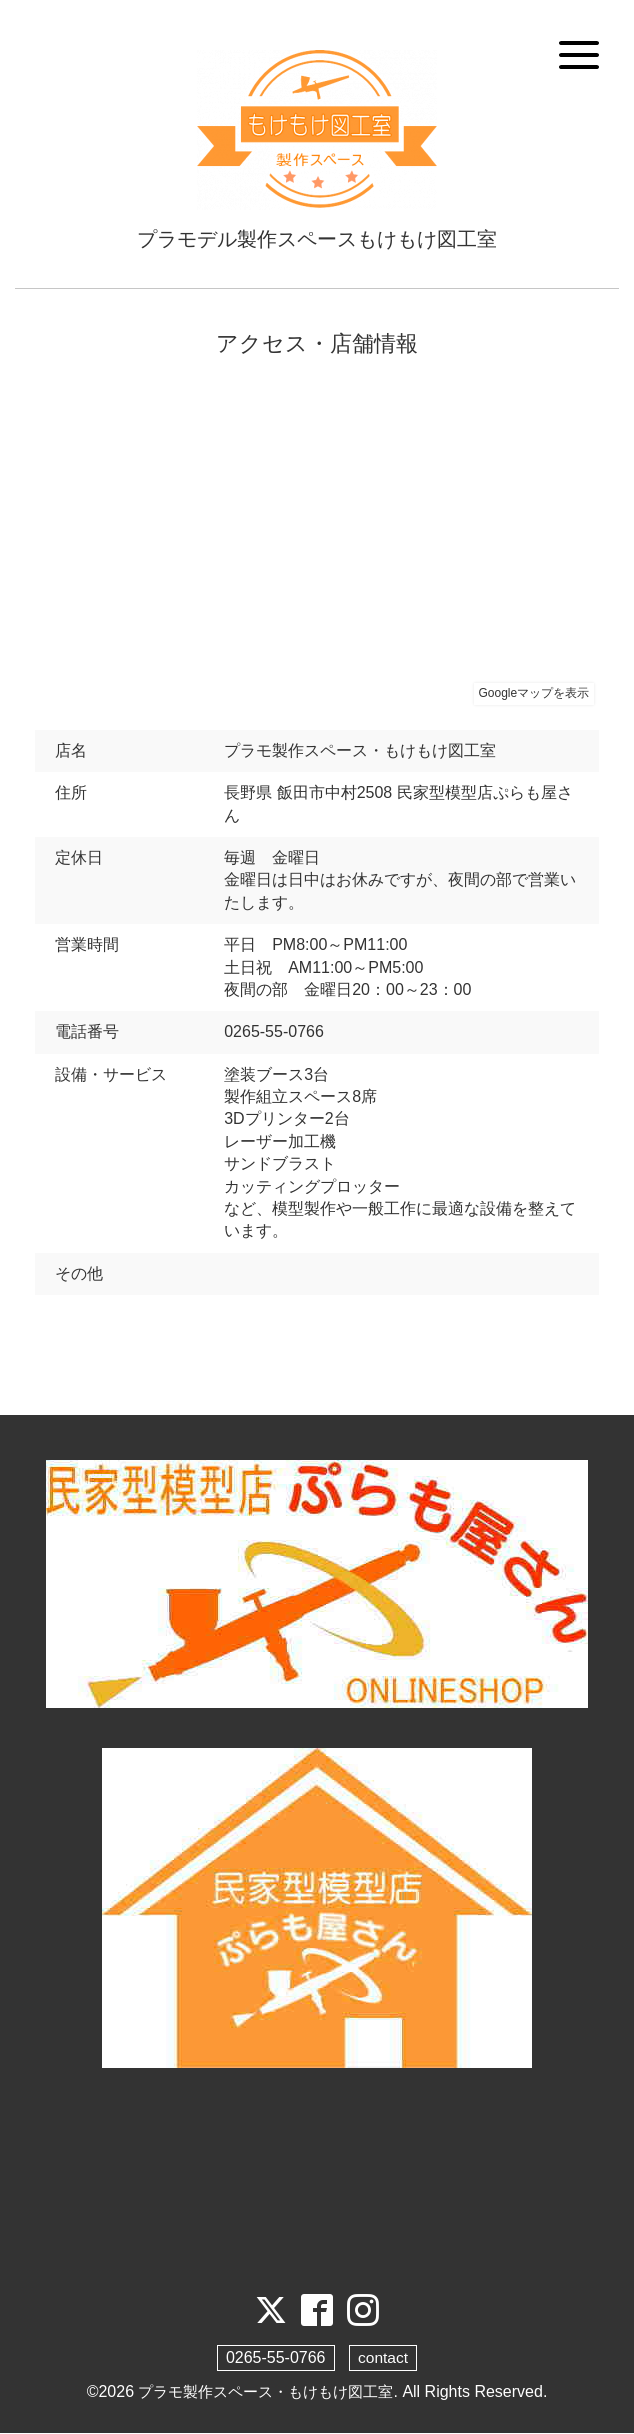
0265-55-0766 (275, 2358)
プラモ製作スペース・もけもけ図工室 (266, 2392)
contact (383, 2358)
